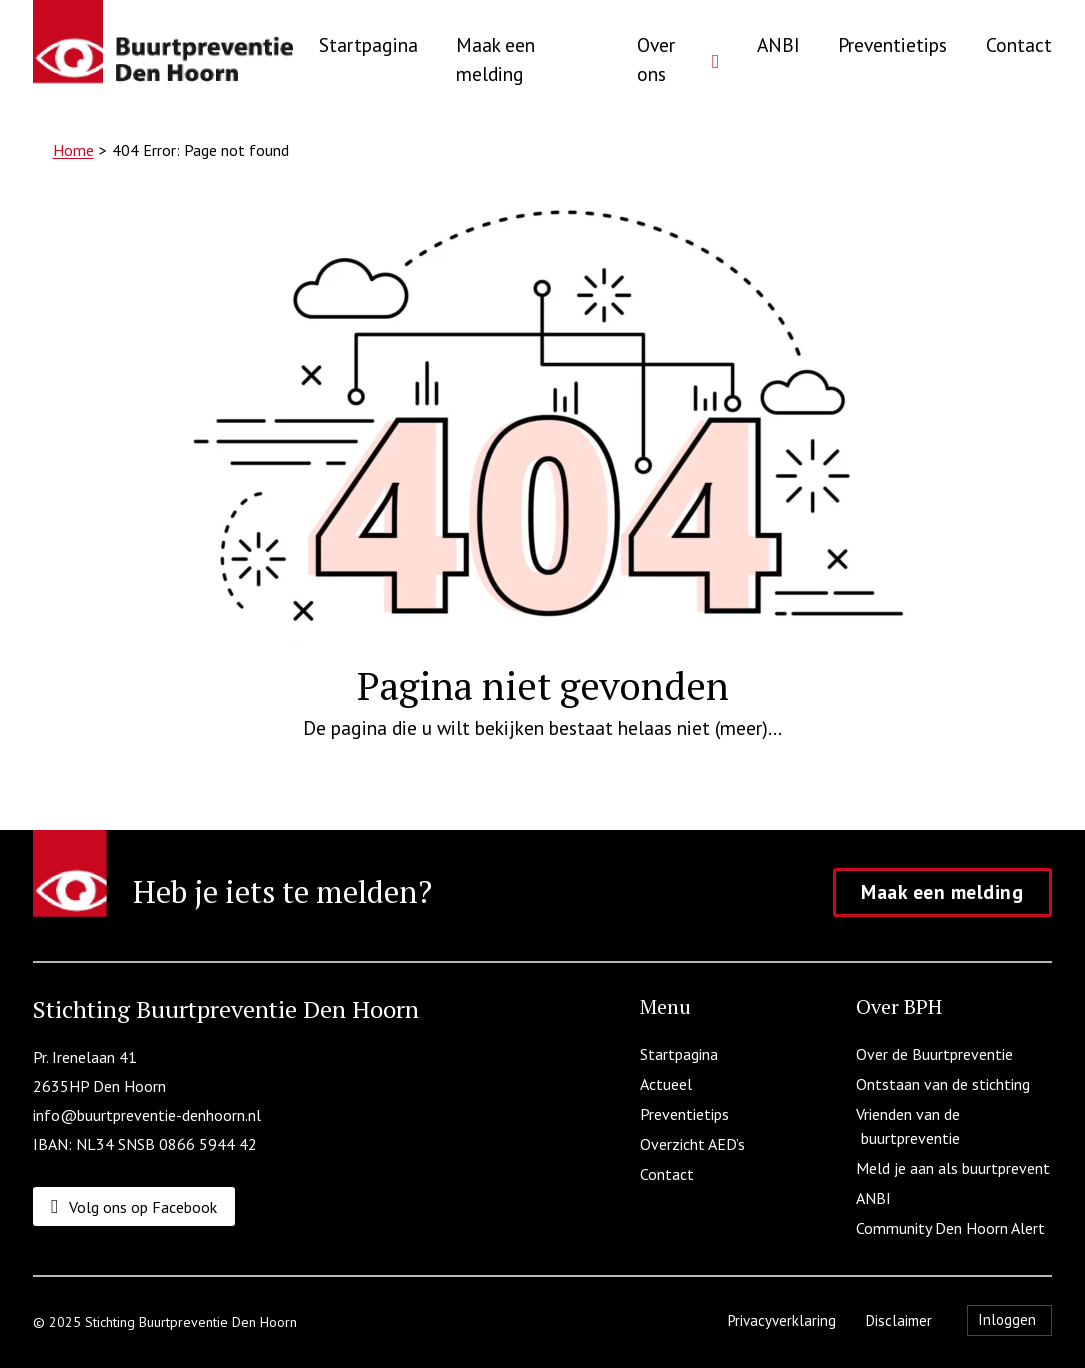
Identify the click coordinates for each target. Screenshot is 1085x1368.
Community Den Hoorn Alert (953, 1228)
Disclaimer (901, 1320)
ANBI (778, 44)
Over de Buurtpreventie (937, 1054)
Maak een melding (495, 59)
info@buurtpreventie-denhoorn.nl (147, 1115)
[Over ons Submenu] (715, 69)
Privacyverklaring (784, 1320)
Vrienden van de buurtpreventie (910, 1126)
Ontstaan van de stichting (945, 1084)
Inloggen (1007, 1319)
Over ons (656, 59)
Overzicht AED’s (695, 1144)
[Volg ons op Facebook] (136, 1206)
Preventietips (892, 44)
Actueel (668, 1084)
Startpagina (368, 44)
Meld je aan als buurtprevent (955, 1168)
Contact (1019, 44)
